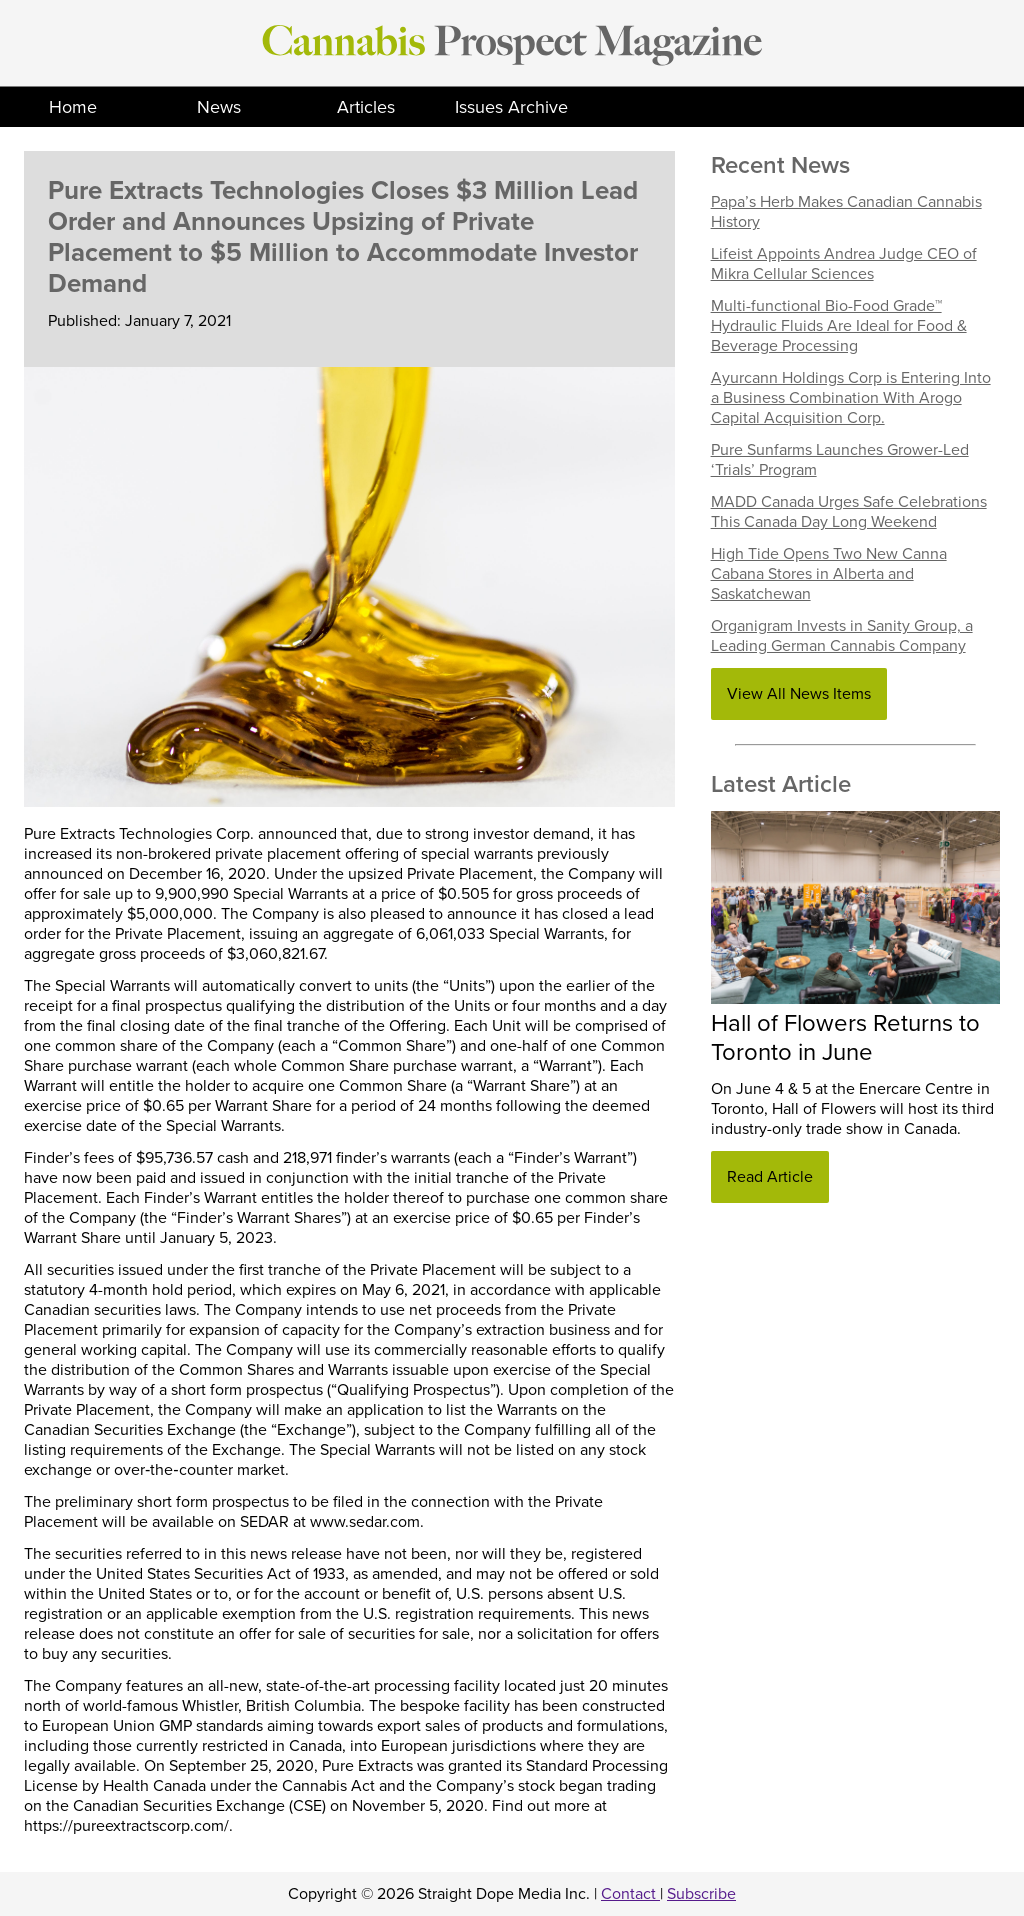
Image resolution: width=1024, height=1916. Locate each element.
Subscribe (701, 1894)
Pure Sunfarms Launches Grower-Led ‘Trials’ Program (840, 460)
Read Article (770, 1177)
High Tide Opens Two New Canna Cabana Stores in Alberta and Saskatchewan (829, 574)
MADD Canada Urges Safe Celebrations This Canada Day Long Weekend (849, 512)
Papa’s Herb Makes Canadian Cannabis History (846, 212)
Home (73, 107)
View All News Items (799, 694)
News (219, 107)
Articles (366, 107)
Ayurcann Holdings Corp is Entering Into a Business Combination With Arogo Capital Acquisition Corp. (851, 398)
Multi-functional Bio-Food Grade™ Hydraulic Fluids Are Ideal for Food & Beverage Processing (839, 326)
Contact (630, 1894)
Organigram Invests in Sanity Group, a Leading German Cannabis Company (842, 636)
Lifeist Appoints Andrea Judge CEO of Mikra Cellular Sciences (844, 264)
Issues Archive (511, 107)
